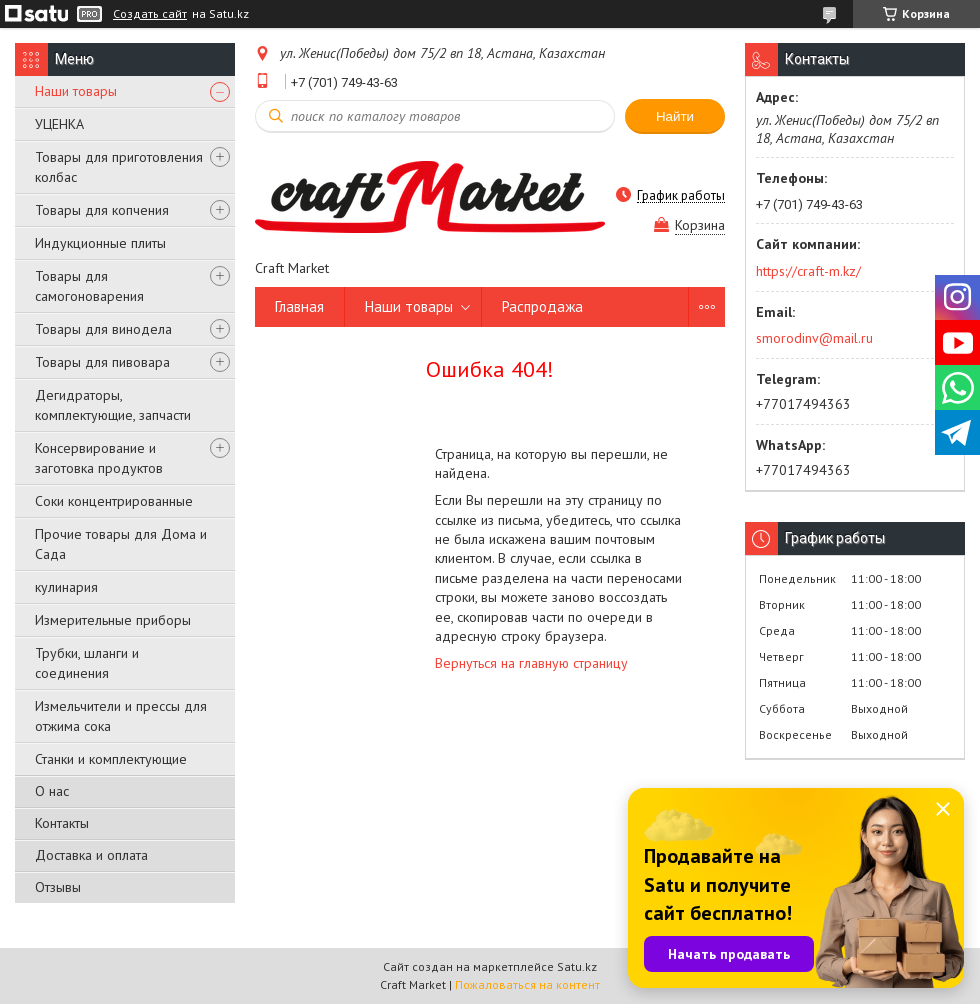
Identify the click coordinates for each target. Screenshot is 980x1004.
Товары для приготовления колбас (119, 167)
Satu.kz (577, 966)
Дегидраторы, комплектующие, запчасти (113, 405)
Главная (299, 306)
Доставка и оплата (91, 855)
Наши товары (76, 91)
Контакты (62, 823)
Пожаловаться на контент (527, 984)
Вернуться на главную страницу (531, 663)
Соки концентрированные (114, 501)
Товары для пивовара (102, 362)
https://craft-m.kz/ (808, 271)
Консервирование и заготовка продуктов (99, 458)
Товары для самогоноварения (89, 286)
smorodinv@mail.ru (814, 338)
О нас (52, 791)
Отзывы (58, 887)
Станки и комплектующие (111, 759)
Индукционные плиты (100, 243)
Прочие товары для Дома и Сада (121, 544)
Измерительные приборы (113, 620)
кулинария (66, 587)
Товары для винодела (103, 329)
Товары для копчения (102, 210)
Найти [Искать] (675, 116)
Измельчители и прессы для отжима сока (121, 716)
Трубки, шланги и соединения (87, 663)
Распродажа (542, 306)
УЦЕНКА (59, 124)
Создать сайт (150, 14)
